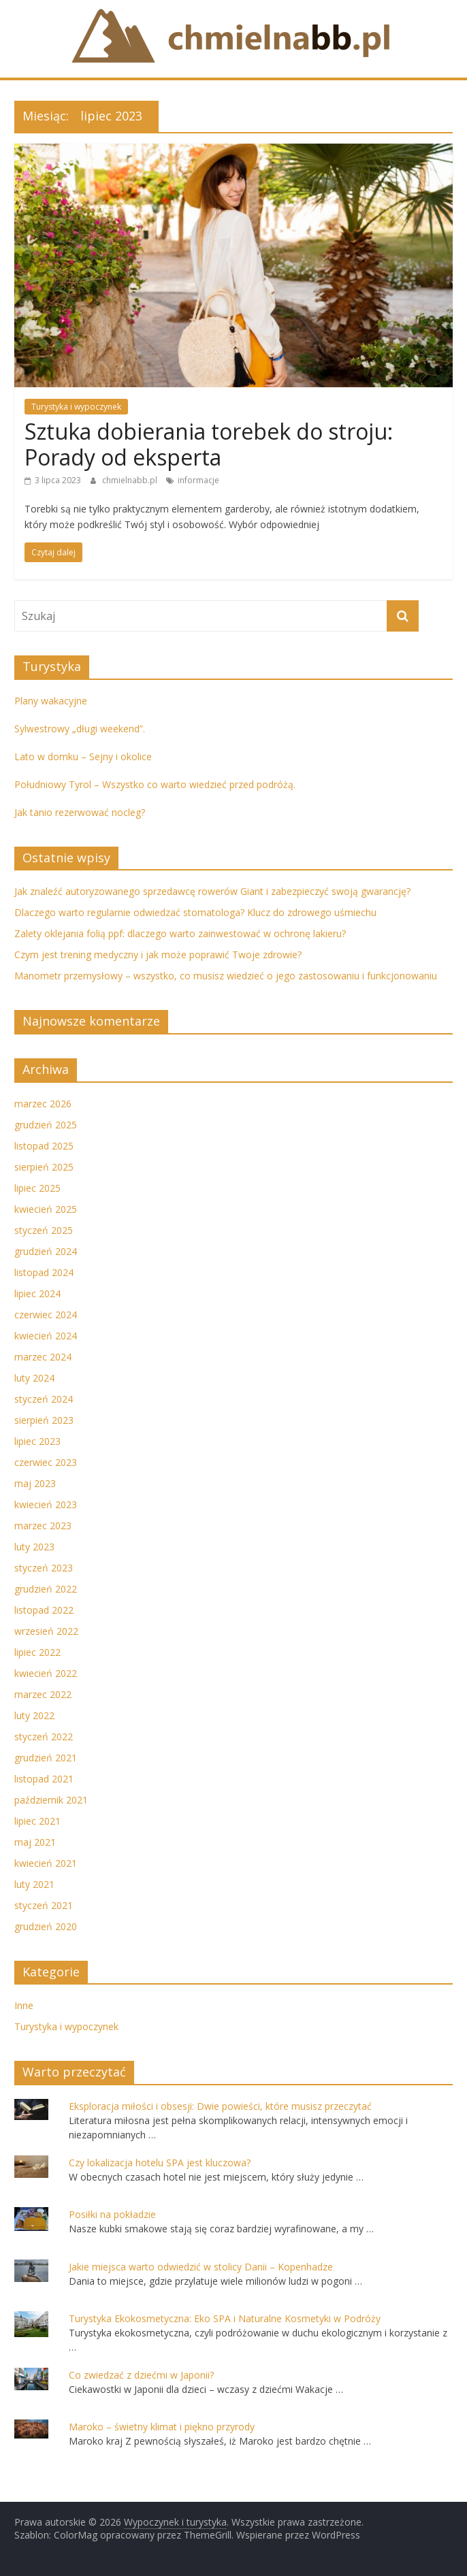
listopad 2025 (44, 1145)
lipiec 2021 (37, 1820)
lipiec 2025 (37, 1187)
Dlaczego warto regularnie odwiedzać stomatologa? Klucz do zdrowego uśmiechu (195, 912)
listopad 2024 (44, 1272)
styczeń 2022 (43, 1736)
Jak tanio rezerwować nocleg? (79, 812)
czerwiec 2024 (45, 1314)
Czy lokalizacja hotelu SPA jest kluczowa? (160, 2162)
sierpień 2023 (44, 1420)
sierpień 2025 (44, 1166)
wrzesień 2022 (46, 1631)
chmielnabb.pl (130, 480)
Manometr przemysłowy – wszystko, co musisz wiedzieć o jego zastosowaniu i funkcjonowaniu (225, 975)
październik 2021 (51, 1799)
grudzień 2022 (45, 1588)
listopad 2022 (44, 1609)
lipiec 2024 (37, 1293)
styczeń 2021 (43, 1905)
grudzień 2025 (45, 1124)
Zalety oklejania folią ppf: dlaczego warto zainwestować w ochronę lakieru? (180, 933)
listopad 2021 (44, 1778)
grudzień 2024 (45, 1251)
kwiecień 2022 (45, 1673)
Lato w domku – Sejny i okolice (83, 756)
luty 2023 (34, 1546)
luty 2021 (34, 1884)
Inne (23, 2005)
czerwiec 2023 (45, 1462)
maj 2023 (35, 1483)
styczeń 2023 (43, 1567)
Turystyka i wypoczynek (76, 406)
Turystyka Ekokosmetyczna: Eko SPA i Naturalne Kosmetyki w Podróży (225, 2318)
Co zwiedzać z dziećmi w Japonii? (141, 2374)
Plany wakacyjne (50, 700)
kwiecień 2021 (45, 1863)
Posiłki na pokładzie (112, 2214)
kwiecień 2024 (45, 1335)
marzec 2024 (42, 1356)
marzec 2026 (42, 1103)
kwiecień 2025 (45, 1209)
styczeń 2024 (43, 1398)
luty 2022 (34, 1715)
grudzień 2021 (45, 1757)
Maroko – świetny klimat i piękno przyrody (162, 2426)
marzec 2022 (42, 1694)
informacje (198, 480)
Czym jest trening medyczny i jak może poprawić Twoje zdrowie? (158, 954)
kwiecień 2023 (45, 1504)
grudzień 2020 (45, 1926)
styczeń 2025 (43, 1230)
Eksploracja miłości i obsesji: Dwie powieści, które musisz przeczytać (220, 2106)
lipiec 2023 (37, 1441)
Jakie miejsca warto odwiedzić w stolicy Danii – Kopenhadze (201, 2266)
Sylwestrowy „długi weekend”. (79, 728)
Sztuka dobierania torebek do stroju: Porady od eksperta (209, 444)
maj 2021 (35, 1842)
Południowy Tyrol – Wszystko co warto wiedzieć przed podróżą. (154, 784)
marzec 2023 (42, 1525)
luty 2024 (34, 1377)
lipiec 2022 (37, 1652)
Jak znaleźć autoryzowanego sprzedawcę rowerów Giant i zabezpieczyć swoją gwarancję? (212, 891)
